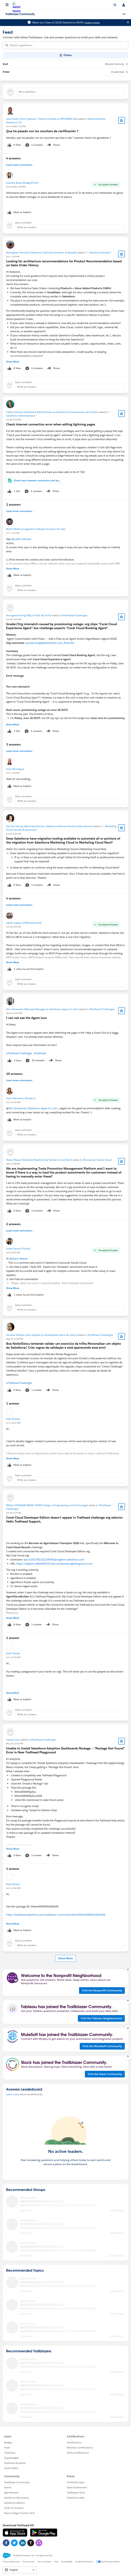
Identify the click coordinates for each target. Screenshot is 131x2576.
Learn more (92, 22)
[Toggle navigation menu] (124, 14)
